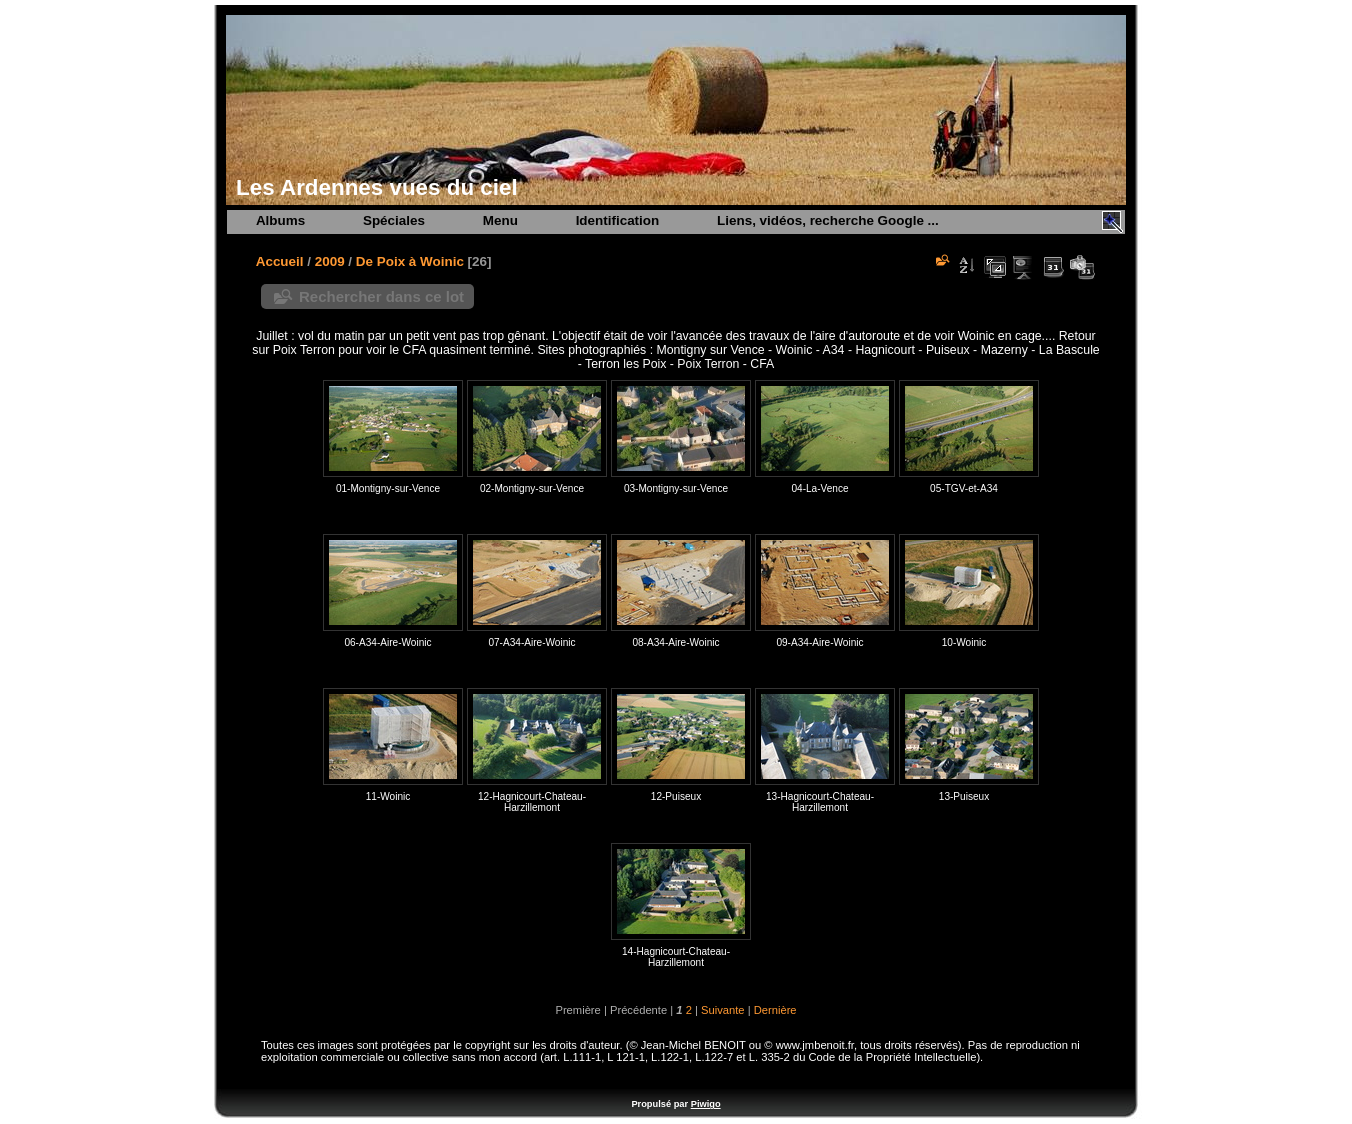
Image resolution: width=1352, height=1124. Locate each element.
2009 (330, 261)
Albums (280, 220)
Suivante (723, 1010)
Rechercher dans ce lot (381, 296)
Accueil (280, 261)
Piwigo (706, 1104)
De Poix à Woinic (410, 261)
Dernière (775, 1010)
